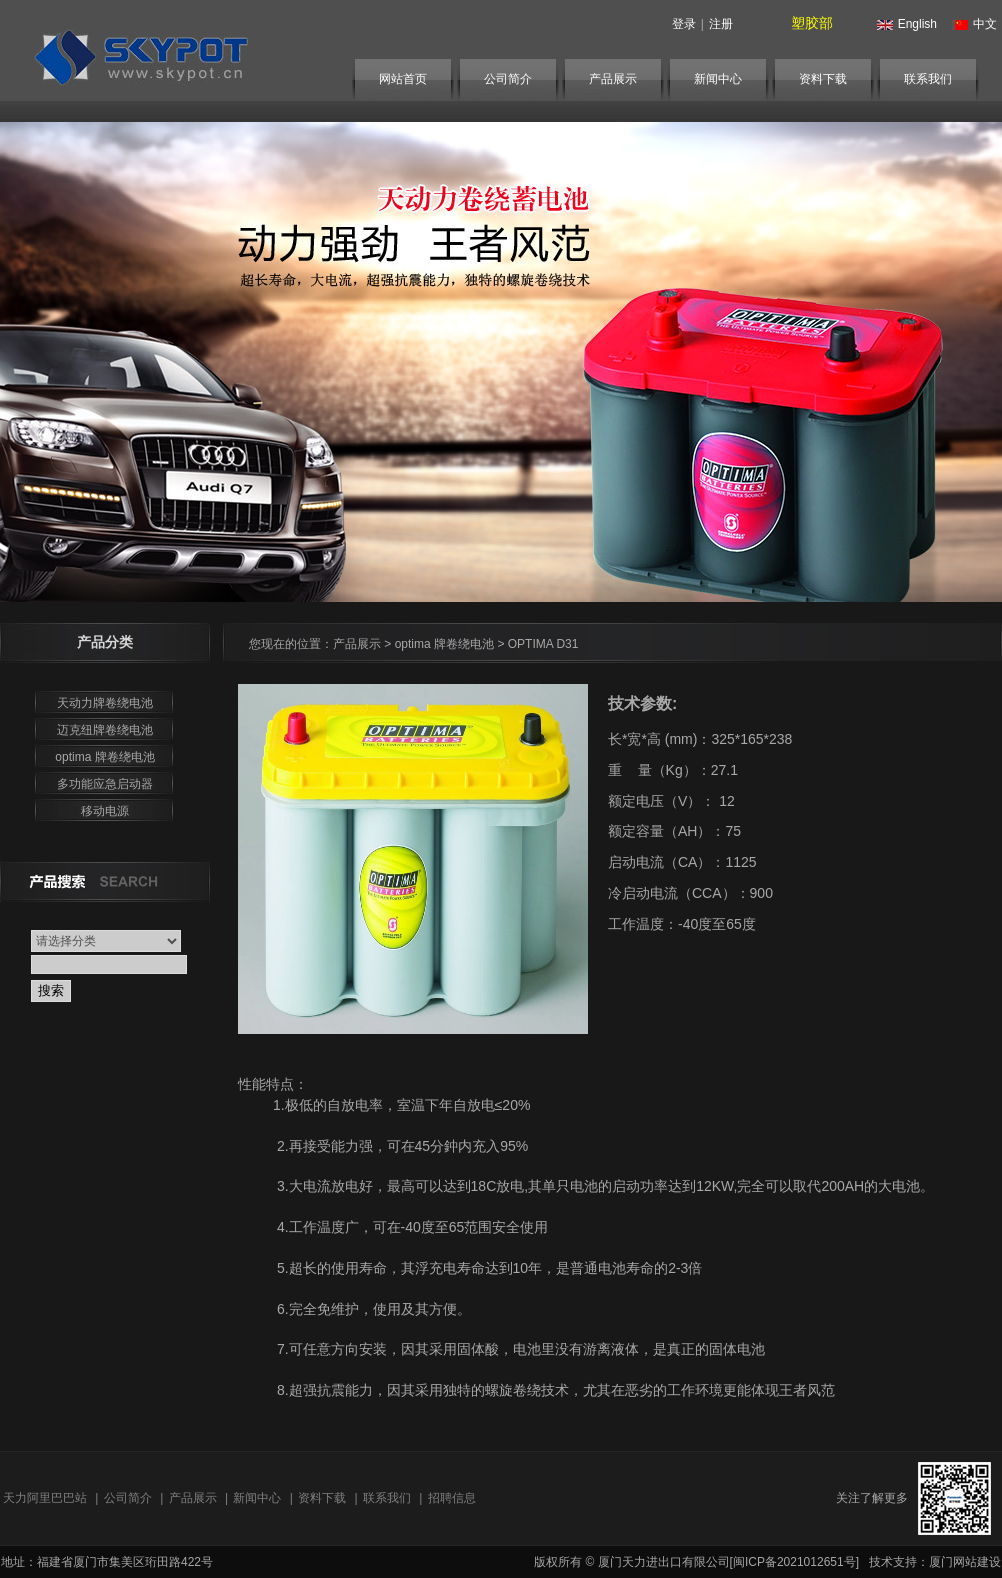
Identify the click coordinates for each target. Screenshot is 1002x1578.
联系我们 (928, 79)
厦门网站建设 (965, 1562)
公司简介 (508, 79)
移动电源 (105, 811)
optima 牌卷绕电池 (104, 757)
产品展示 (613, 79)
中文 (972, 24)
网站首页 (403, 79)
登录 (684, 24)
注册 (721, 24)
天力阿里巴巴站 (45, 1498)
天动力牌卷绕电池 (105, 703)
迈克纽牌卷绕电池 (105, 730)
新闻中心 (718, 79)
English (904, 24)
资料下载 (823, 79)
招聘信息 (452, 1498)
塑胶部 (812, 23)
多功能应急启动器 (105, 784)
